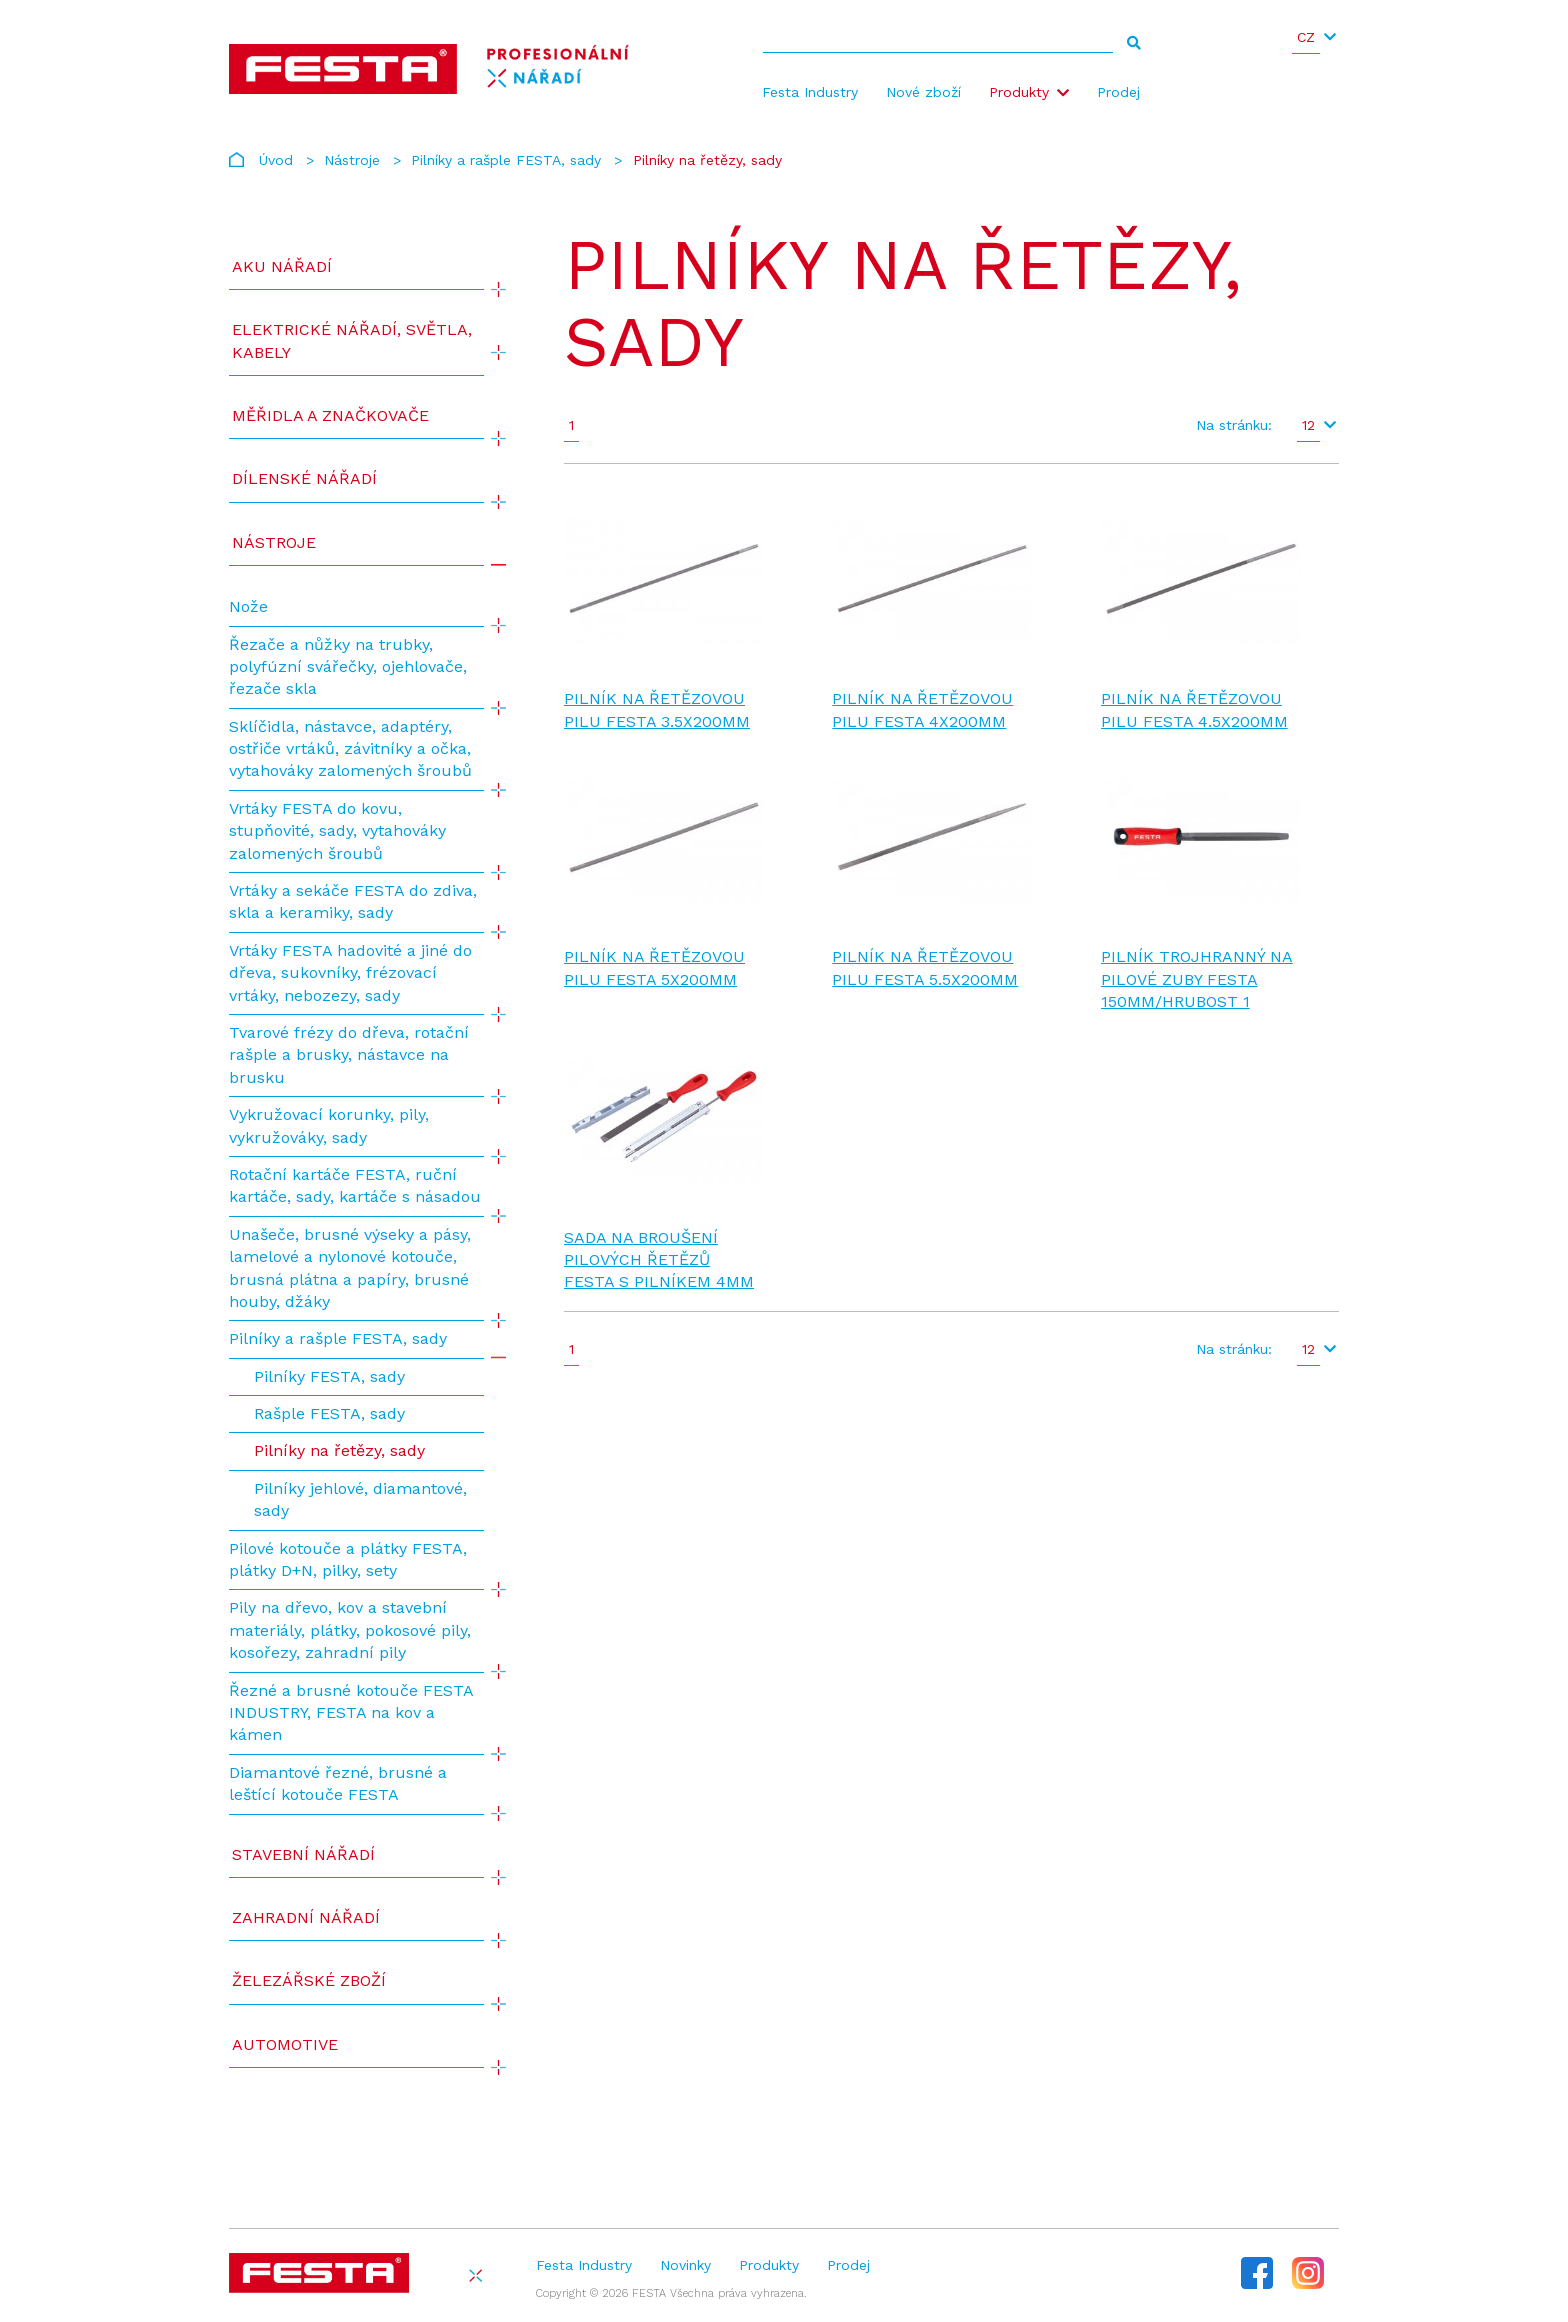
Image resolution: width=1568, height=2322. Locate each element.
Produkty (1019, 92)
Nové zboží (923, 92)
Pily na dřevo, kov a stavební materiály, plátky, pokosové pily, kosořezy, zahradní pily (350, 1630)
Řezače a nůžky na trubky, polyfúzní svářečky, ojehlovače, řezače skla (348, 667)
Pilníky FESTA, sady (329, 1376)
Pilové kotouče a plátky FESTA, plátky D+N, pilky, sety (348, 1559)
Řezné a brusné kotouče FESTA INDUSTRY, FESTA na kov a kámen (351, 1713)
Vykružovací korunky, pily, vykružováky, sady (329, 1125)
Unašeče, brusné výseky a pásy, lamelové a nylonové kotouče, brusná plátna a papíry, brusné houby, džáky (350, 1268)
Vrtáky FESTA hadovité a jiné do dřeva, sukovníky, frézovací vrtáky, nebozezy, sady (350, 973)
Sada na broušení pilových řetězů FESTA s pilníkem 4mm (659, 1260)
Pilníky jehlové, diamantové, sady (360, 1499)
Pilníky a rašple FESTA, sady (506, 160)
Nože (248, 606)
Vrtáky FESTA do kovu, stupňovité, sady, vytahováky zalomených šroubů (337, 831)
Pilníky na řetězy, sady (339, 1450)
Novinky (685, 2265)
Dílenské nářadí (304, 478)
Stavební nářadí (303, 1854)
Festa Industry (810, 92)
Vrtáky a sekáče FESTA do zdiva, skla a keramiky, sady (353, 901)
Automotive (285, 2044)
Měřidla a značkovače (330, 415)
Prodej (1118, 92)
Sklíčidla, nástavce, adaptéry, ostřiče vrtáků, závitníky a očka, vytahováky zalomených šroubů (350, 749)
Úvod (276, 160)
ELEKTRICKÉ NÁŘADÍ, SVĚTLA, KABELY (352, 340)
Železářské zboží (309, 1980)
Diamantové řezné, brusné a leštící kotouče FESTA (338, 1783)
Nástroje (352, 160)
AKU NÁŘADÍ (282, 266)
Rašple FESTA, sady (329, 1413)
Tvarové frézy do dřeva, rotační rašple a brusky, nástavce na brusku (349, 1055)
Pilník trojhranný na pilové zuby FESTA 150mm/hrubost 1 (1197, 979)
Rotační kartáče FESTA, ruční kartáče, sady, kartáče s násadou (355, 1185)
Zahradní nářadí (306, 1917)
